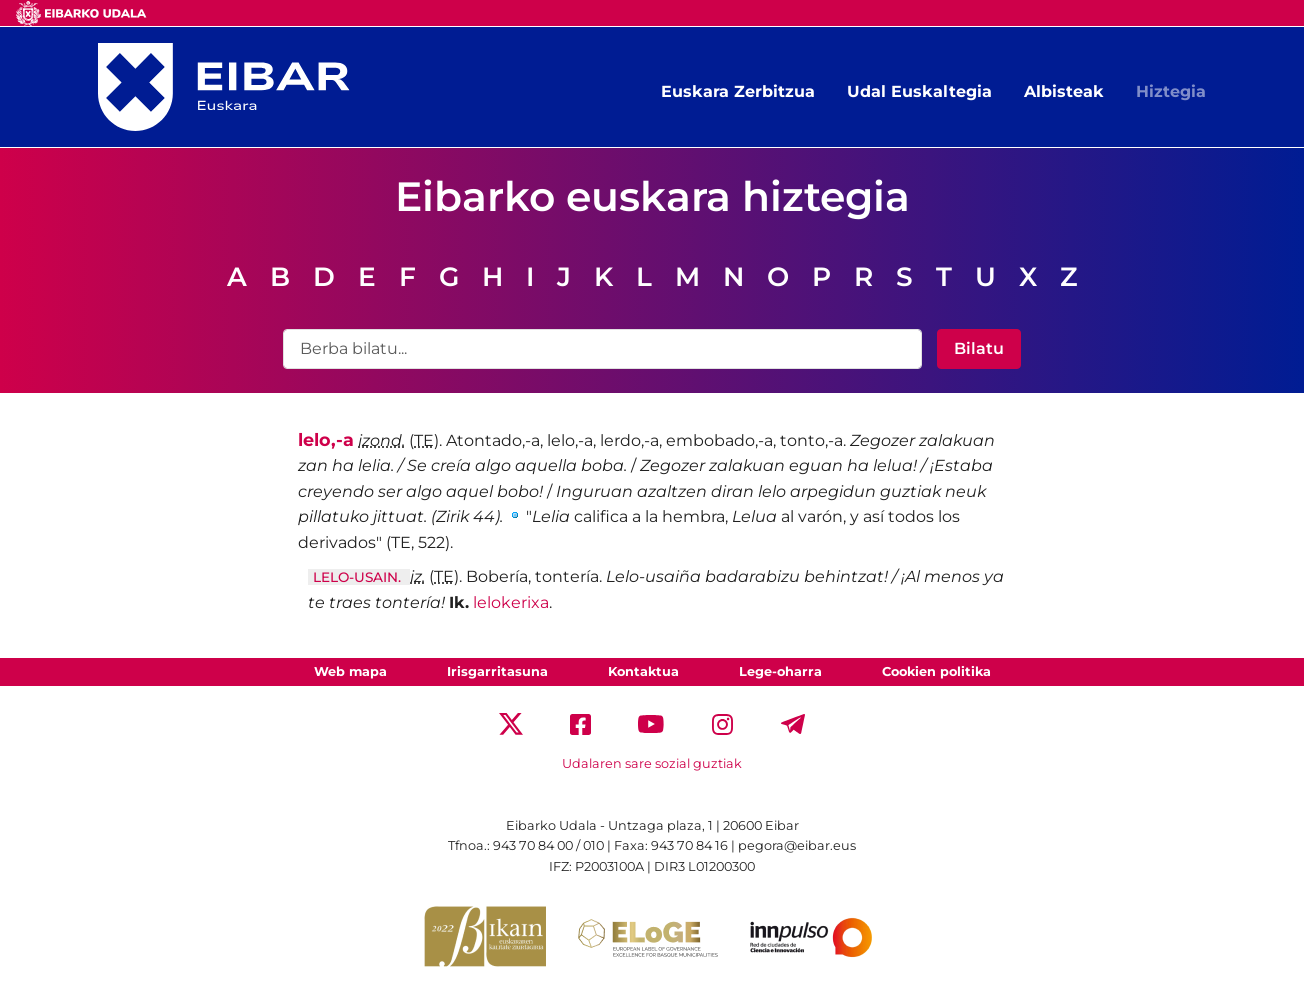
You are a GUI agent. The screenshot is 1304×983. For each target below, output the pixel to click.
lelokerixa (511, 602)
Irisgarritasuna (497, 671)
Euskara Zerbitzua (738, 91)
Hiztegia (1171, 91)
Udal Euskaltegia (919, 91)
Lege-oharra (780, 671)
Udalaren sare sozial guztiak (652, 763)
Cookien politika (936, 671)
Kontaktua (643, 671)
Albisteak (1064, 91)
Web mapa (350, 671)
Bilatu (979, 348)
